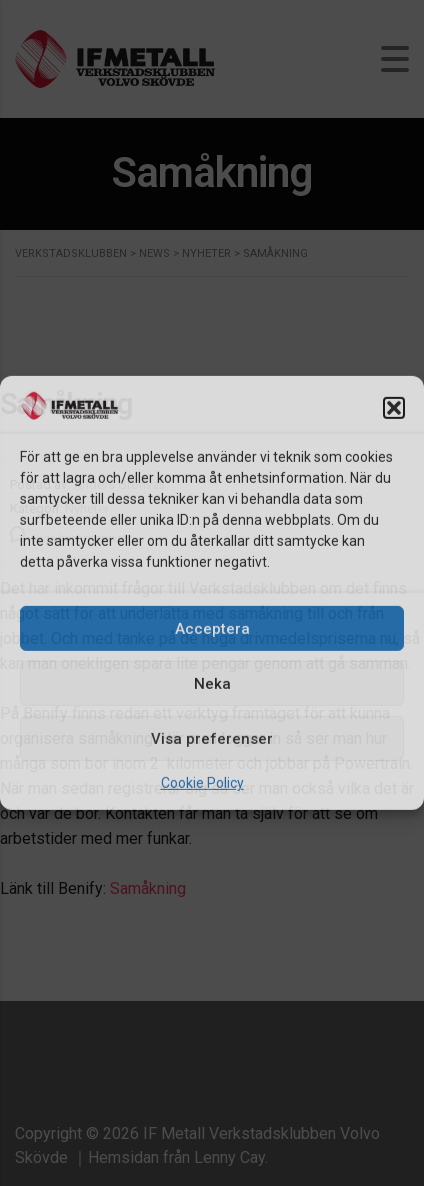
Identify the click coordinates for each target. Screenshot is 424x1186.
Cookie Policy (202, 783)
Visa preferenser (212, 739)
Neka (212, 684)
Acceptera (212, 629)
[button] (394, 407)
